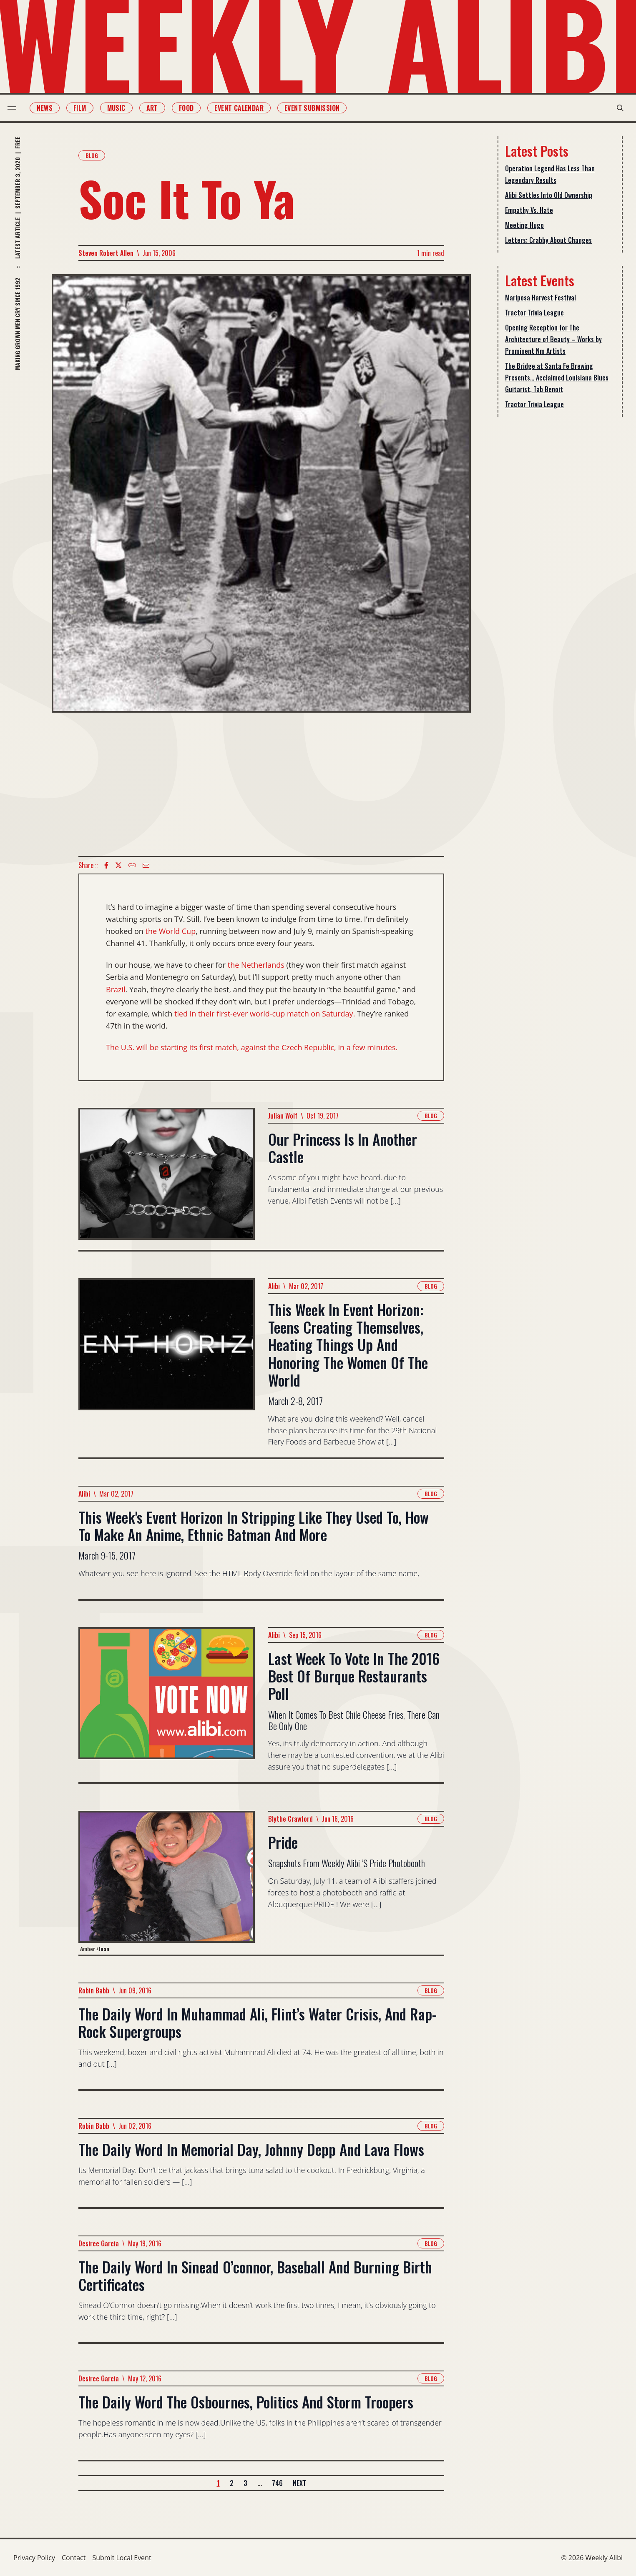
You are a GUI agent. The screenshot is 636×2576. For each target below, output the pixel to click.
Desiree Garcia (98, 2243)
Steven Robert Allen (105, 253)
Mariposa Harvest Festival (540, 298)
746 (277, 2483)
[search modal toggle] (614, 108)
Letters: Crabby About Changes (548, 240)
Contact (73, 2557)
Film (85, 108)
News (50, 108)
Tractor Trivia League (534, 313)
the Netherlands (256, 965)
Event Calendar (244, 108)
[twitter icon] (118, 865)
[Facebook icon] (106, 865)
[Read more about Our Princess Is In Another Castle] (166, 1179)
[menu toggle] (17, 108)
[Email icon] (146, 865)
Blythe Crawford (290, 1819)
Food (191, 108)
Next (299, 2483)
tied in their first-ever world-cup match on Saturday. (264, 1014)
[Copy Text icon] (132, 865)
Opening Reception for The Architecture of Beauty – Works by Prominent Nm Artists (553, 339)
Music (122, 108)
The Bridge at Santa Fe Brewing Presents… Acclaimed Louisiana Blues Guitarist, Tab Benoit (556, 377)
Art (157, 108)
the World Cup (171, 931)
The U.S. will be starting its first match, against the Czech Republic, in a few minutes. (251, 1047)
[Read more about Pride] (166, 1883)
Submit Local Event (121, 2557)
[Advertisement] (261, 784)
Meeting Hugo (524, 225)
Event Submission (317, 108)
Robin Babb (93, 1990)
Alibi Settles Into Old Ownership (548, 195)
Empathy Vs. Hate (529, 210)
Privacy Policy (34, 2557)
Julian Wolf (282, 1116)
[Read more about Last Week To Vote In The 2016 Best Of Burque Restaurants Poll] (166, 1704)
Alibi (274, 1286)
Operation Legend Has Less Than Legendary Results (550, 174)
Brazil (116, 989)
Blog (91, 155)
